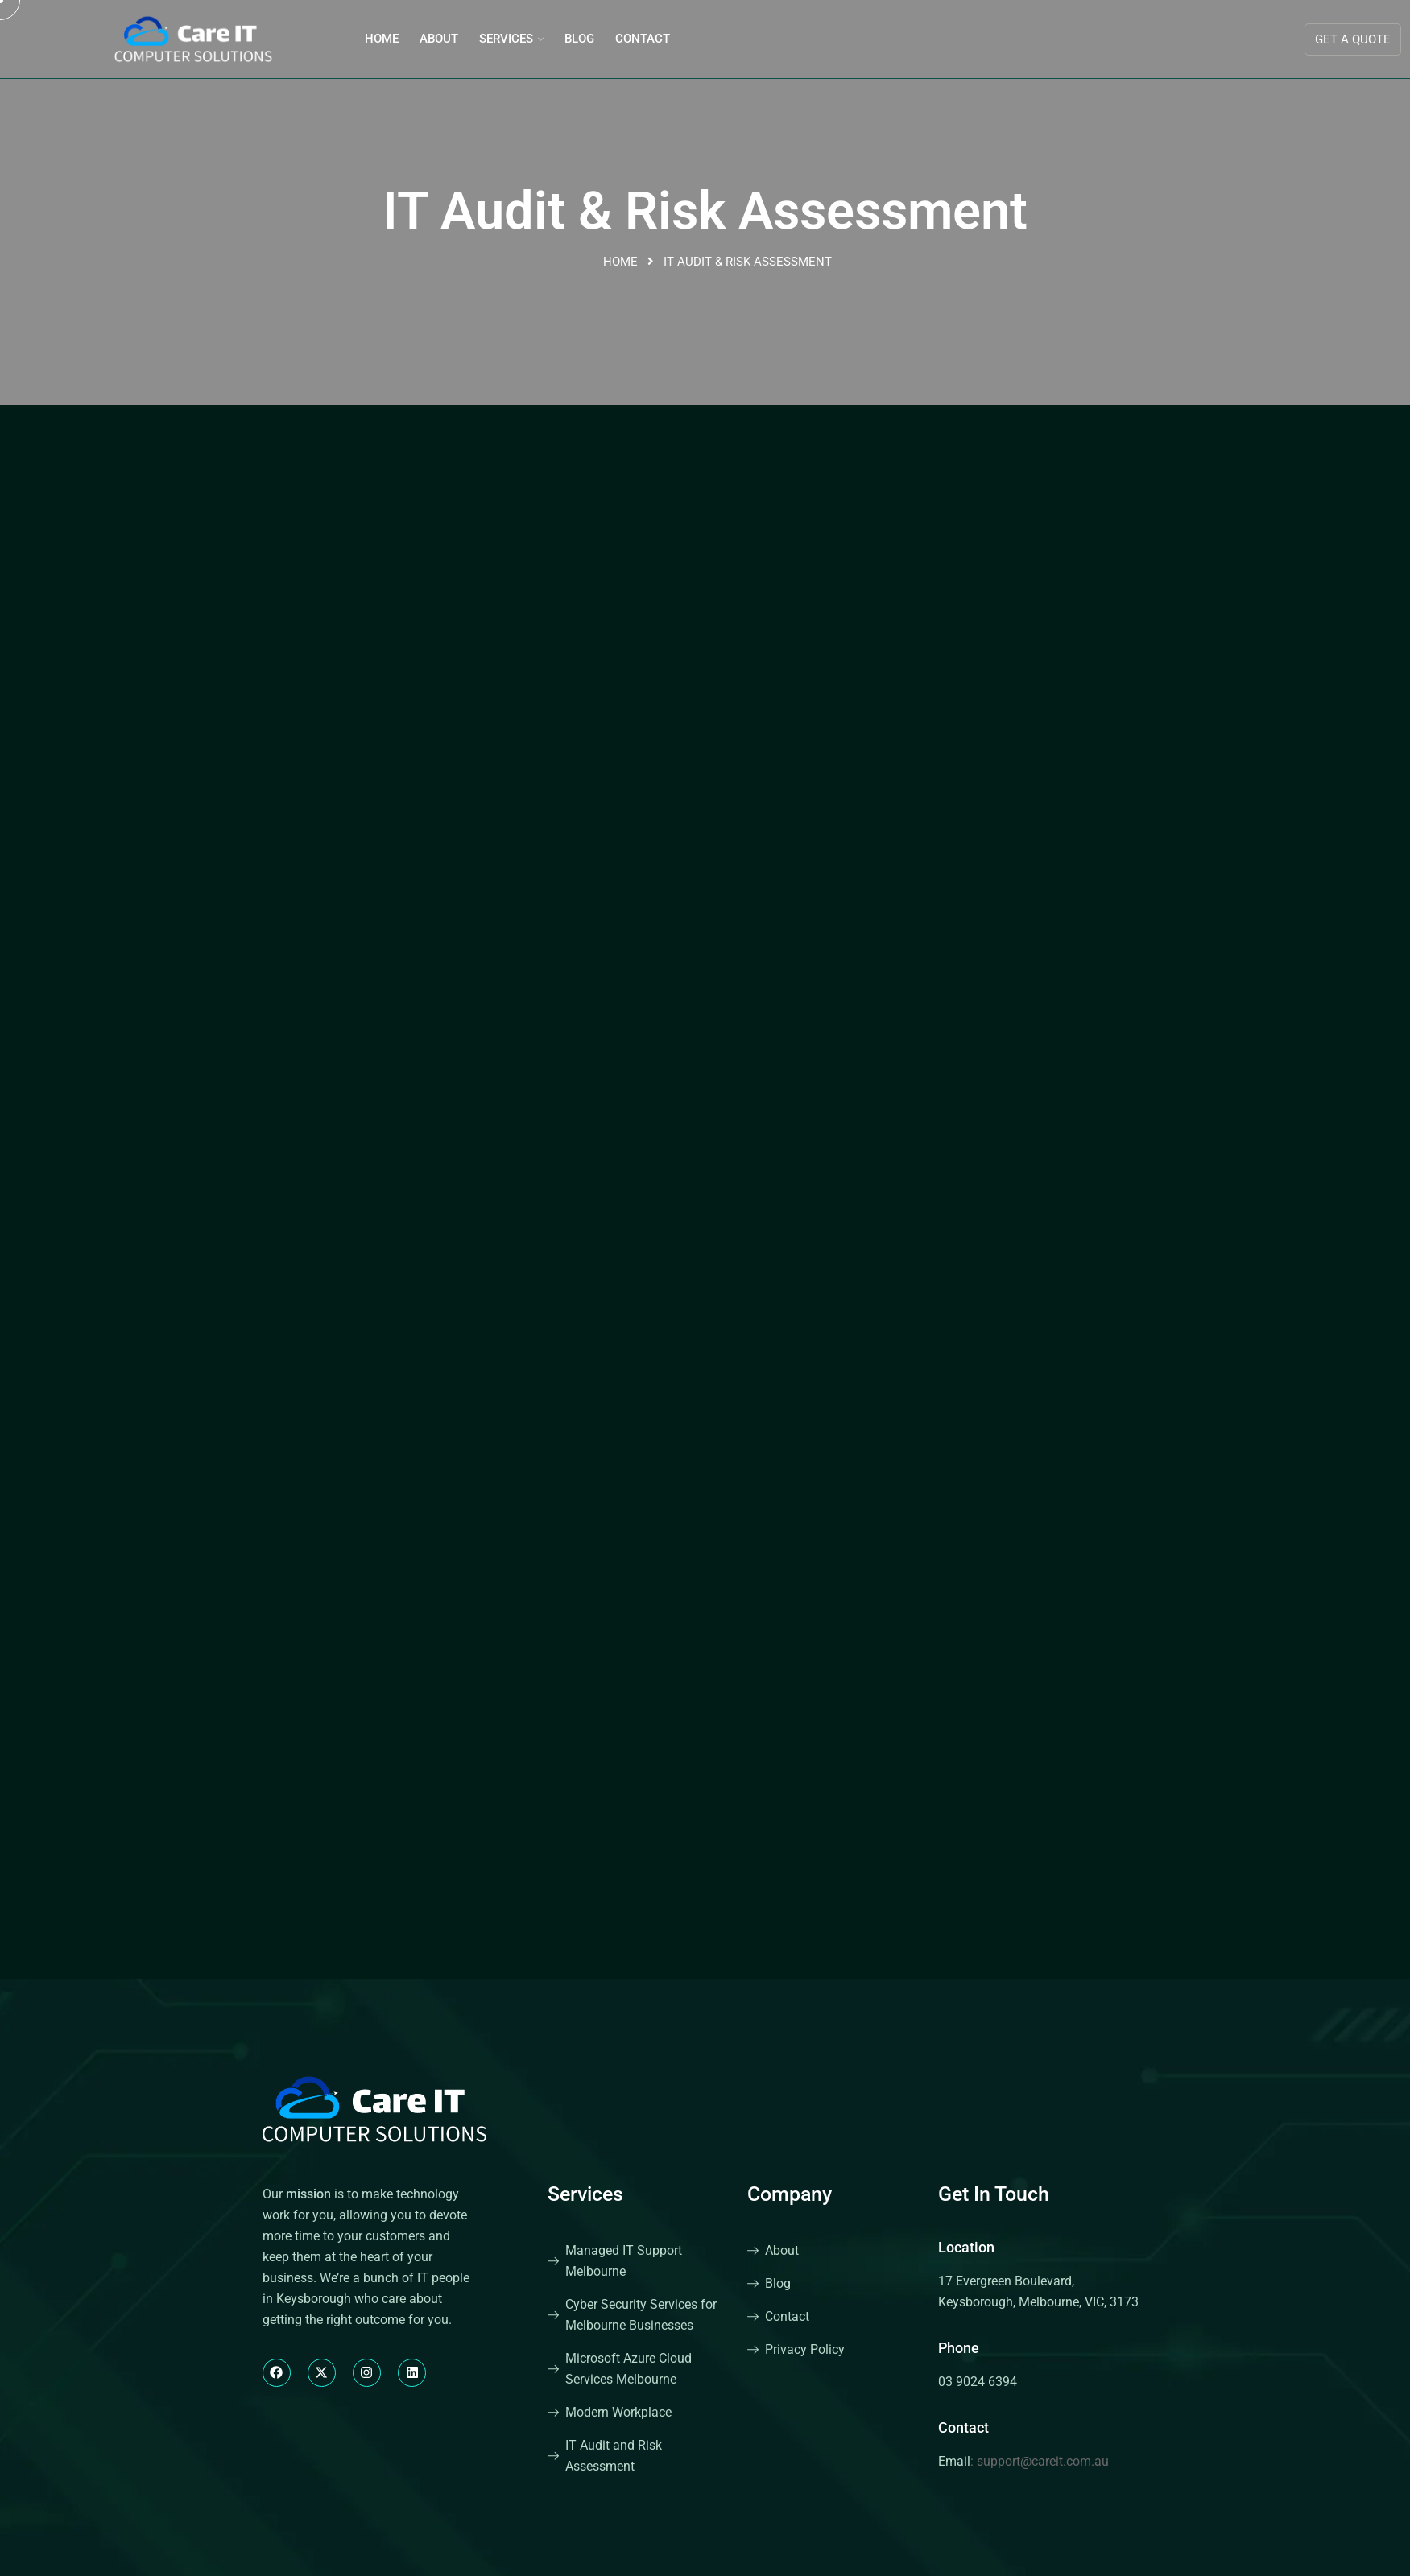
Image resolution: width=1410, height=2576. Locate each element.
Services (506, 38)
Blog (579, 38)
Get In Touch (993, 2194)
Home (382, 38)
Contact (642, 38)
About (439, 38)
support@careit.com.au (1043, 2461)
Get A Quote (1353, 39)
